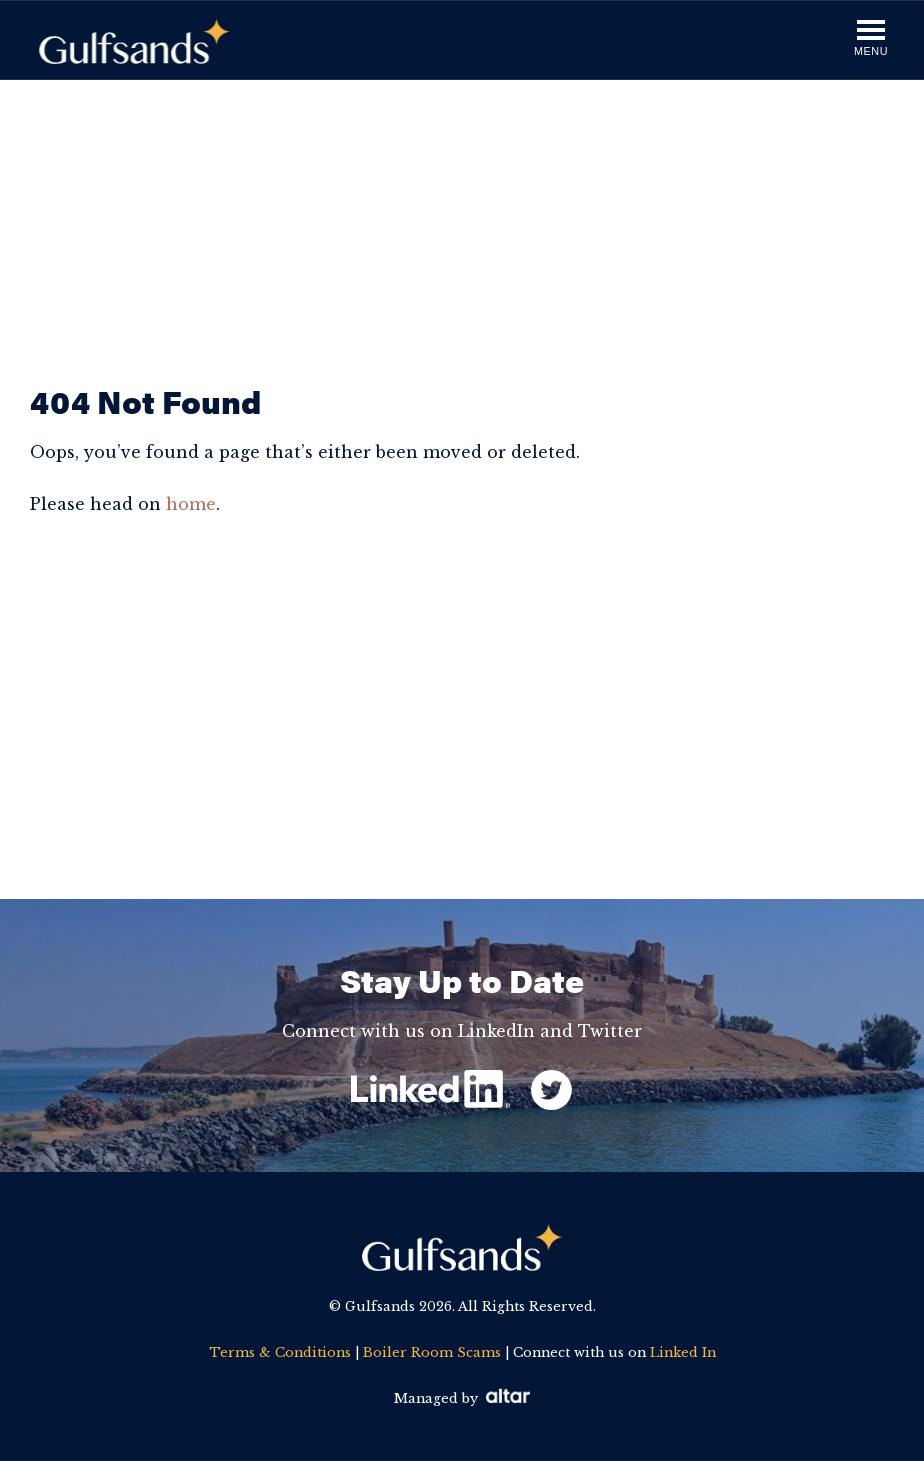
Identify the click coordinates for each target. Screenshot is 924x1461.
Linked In (683, 1352)
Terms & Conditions (280, 1352)
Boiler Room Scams (432, 1352)
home (191, 504)
